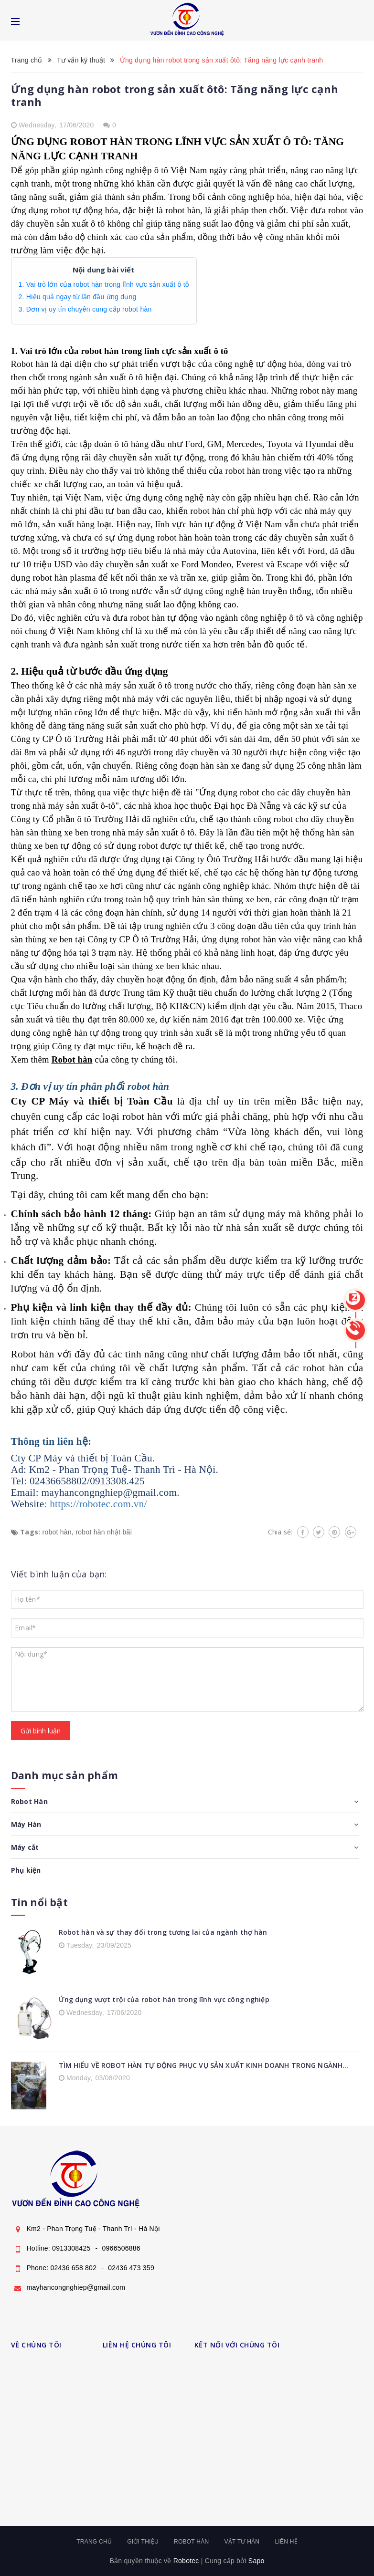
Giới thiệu (143, 2541)
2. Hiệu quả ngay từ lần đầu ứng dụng (78, 297)
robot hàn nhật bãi (103, 1532)
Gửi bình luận (41, 1730)
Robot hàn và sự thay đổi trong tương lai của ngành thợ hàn (163, 1932)
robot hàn (57, 1532)
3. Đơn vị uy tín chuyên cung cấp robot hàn (85, 309)
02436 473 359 (131, 2268)
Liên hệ (286, 2541)
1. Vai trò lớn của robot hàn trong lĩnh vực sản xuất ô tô (104, 284)
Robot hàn (72, 1059)
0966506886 (121, 2248)
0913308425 (71, 2248)
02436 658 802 (74, 2268)
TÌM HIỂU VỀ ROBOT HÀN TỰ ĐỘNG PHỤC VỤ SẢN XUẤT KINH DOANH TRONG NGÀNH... (204, 2065)
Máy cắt (25, 1847)
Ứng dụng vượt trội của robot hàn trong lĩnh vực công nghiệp (164, 1999)
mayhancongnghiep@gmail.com (76, 2287)
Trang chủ (94, 2541)
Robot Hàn (29, 1801)
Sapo (256, 2561)
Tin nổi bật (39, 1902)
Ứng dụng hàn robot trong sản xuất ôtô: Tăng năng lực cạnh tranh (175, 95)
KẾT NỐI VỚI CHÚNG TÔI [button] (237, 2344)
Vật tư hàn (242, 2541)
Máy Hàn (26, 1824)
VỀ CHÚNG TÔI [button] (36, 2344)
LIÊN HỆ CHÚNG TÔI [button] (137, 2344)
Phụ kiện (26, 1870)
